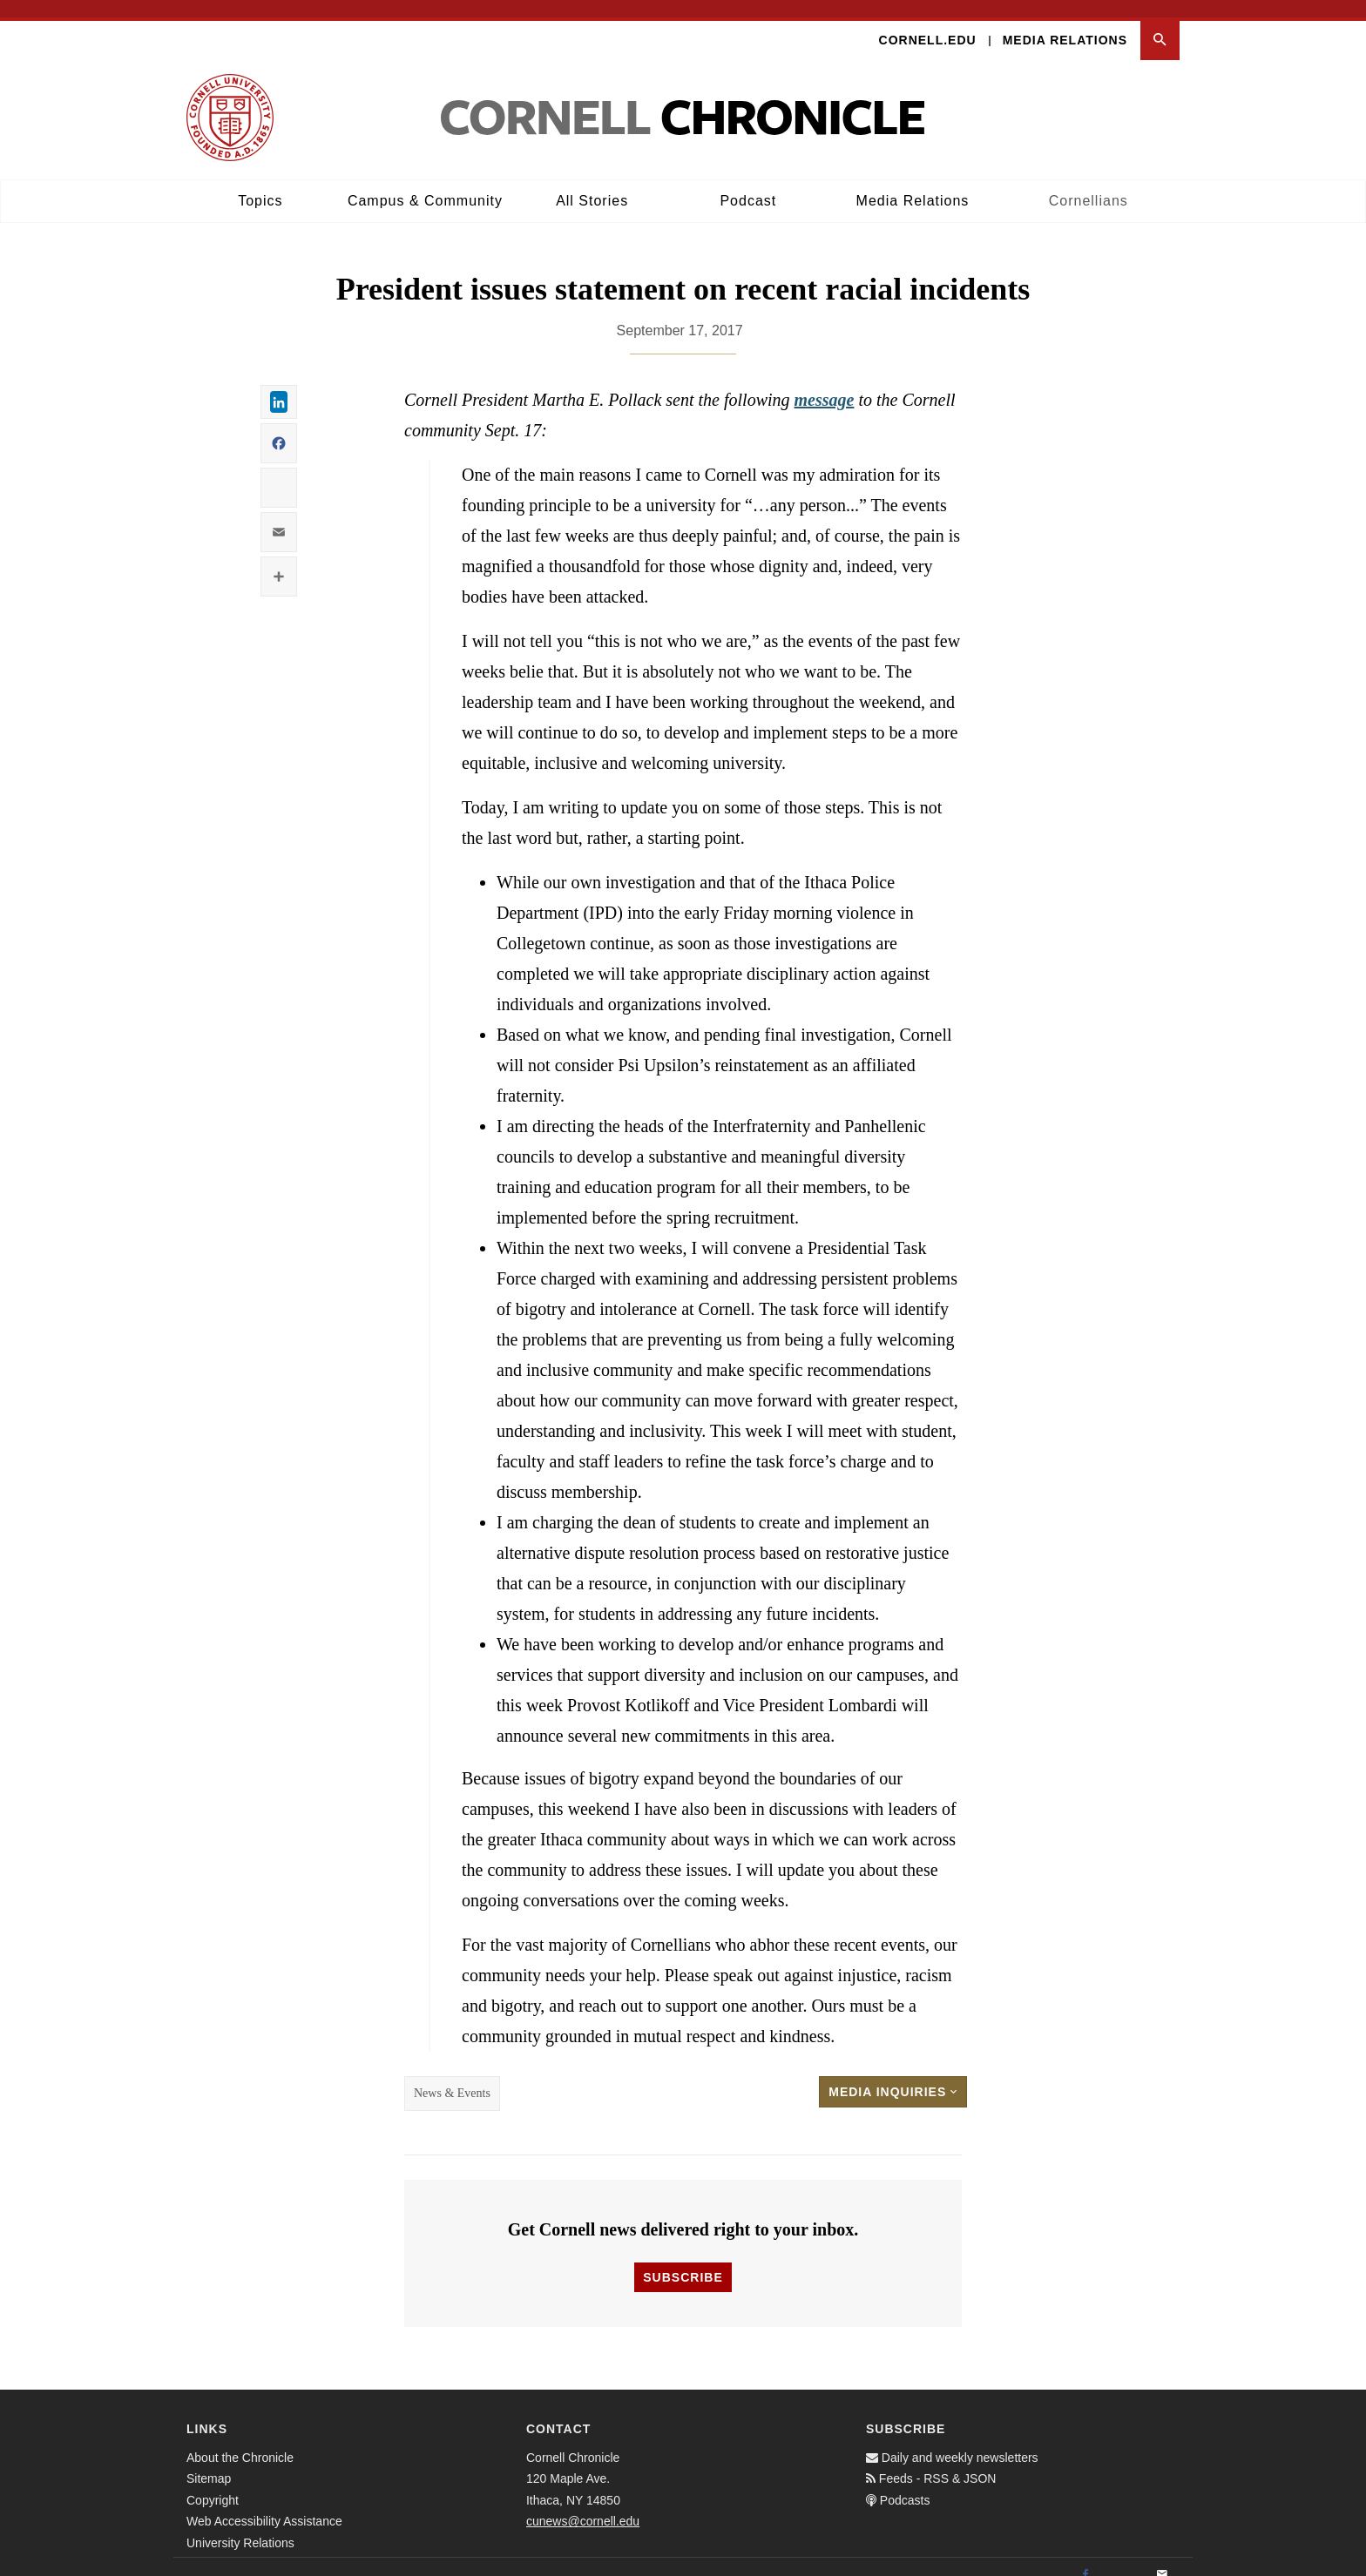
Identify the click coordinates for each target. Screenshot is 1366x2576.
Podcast (748, 183)
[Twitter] (1123, 2557)
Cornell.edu (928, 23)
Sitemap (208, 2462)
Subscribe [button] (682, 2260)
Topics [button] (260, 183)
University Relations (240, 2525)
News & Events (452, 2076)
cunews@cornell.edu (582, 2505)
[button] (1160, 23)
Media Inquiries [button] (892, 2075)
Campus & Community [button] (425, 183)
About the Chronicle (240, 2440)
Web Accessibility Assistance (264, 2505)
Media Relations (1065, 23)
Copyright (212, 2483)
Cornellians (1088, 183)
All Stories (592, 183)
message (825, 383)
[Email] (1162, 2557)
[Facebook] (1085, 2557)
